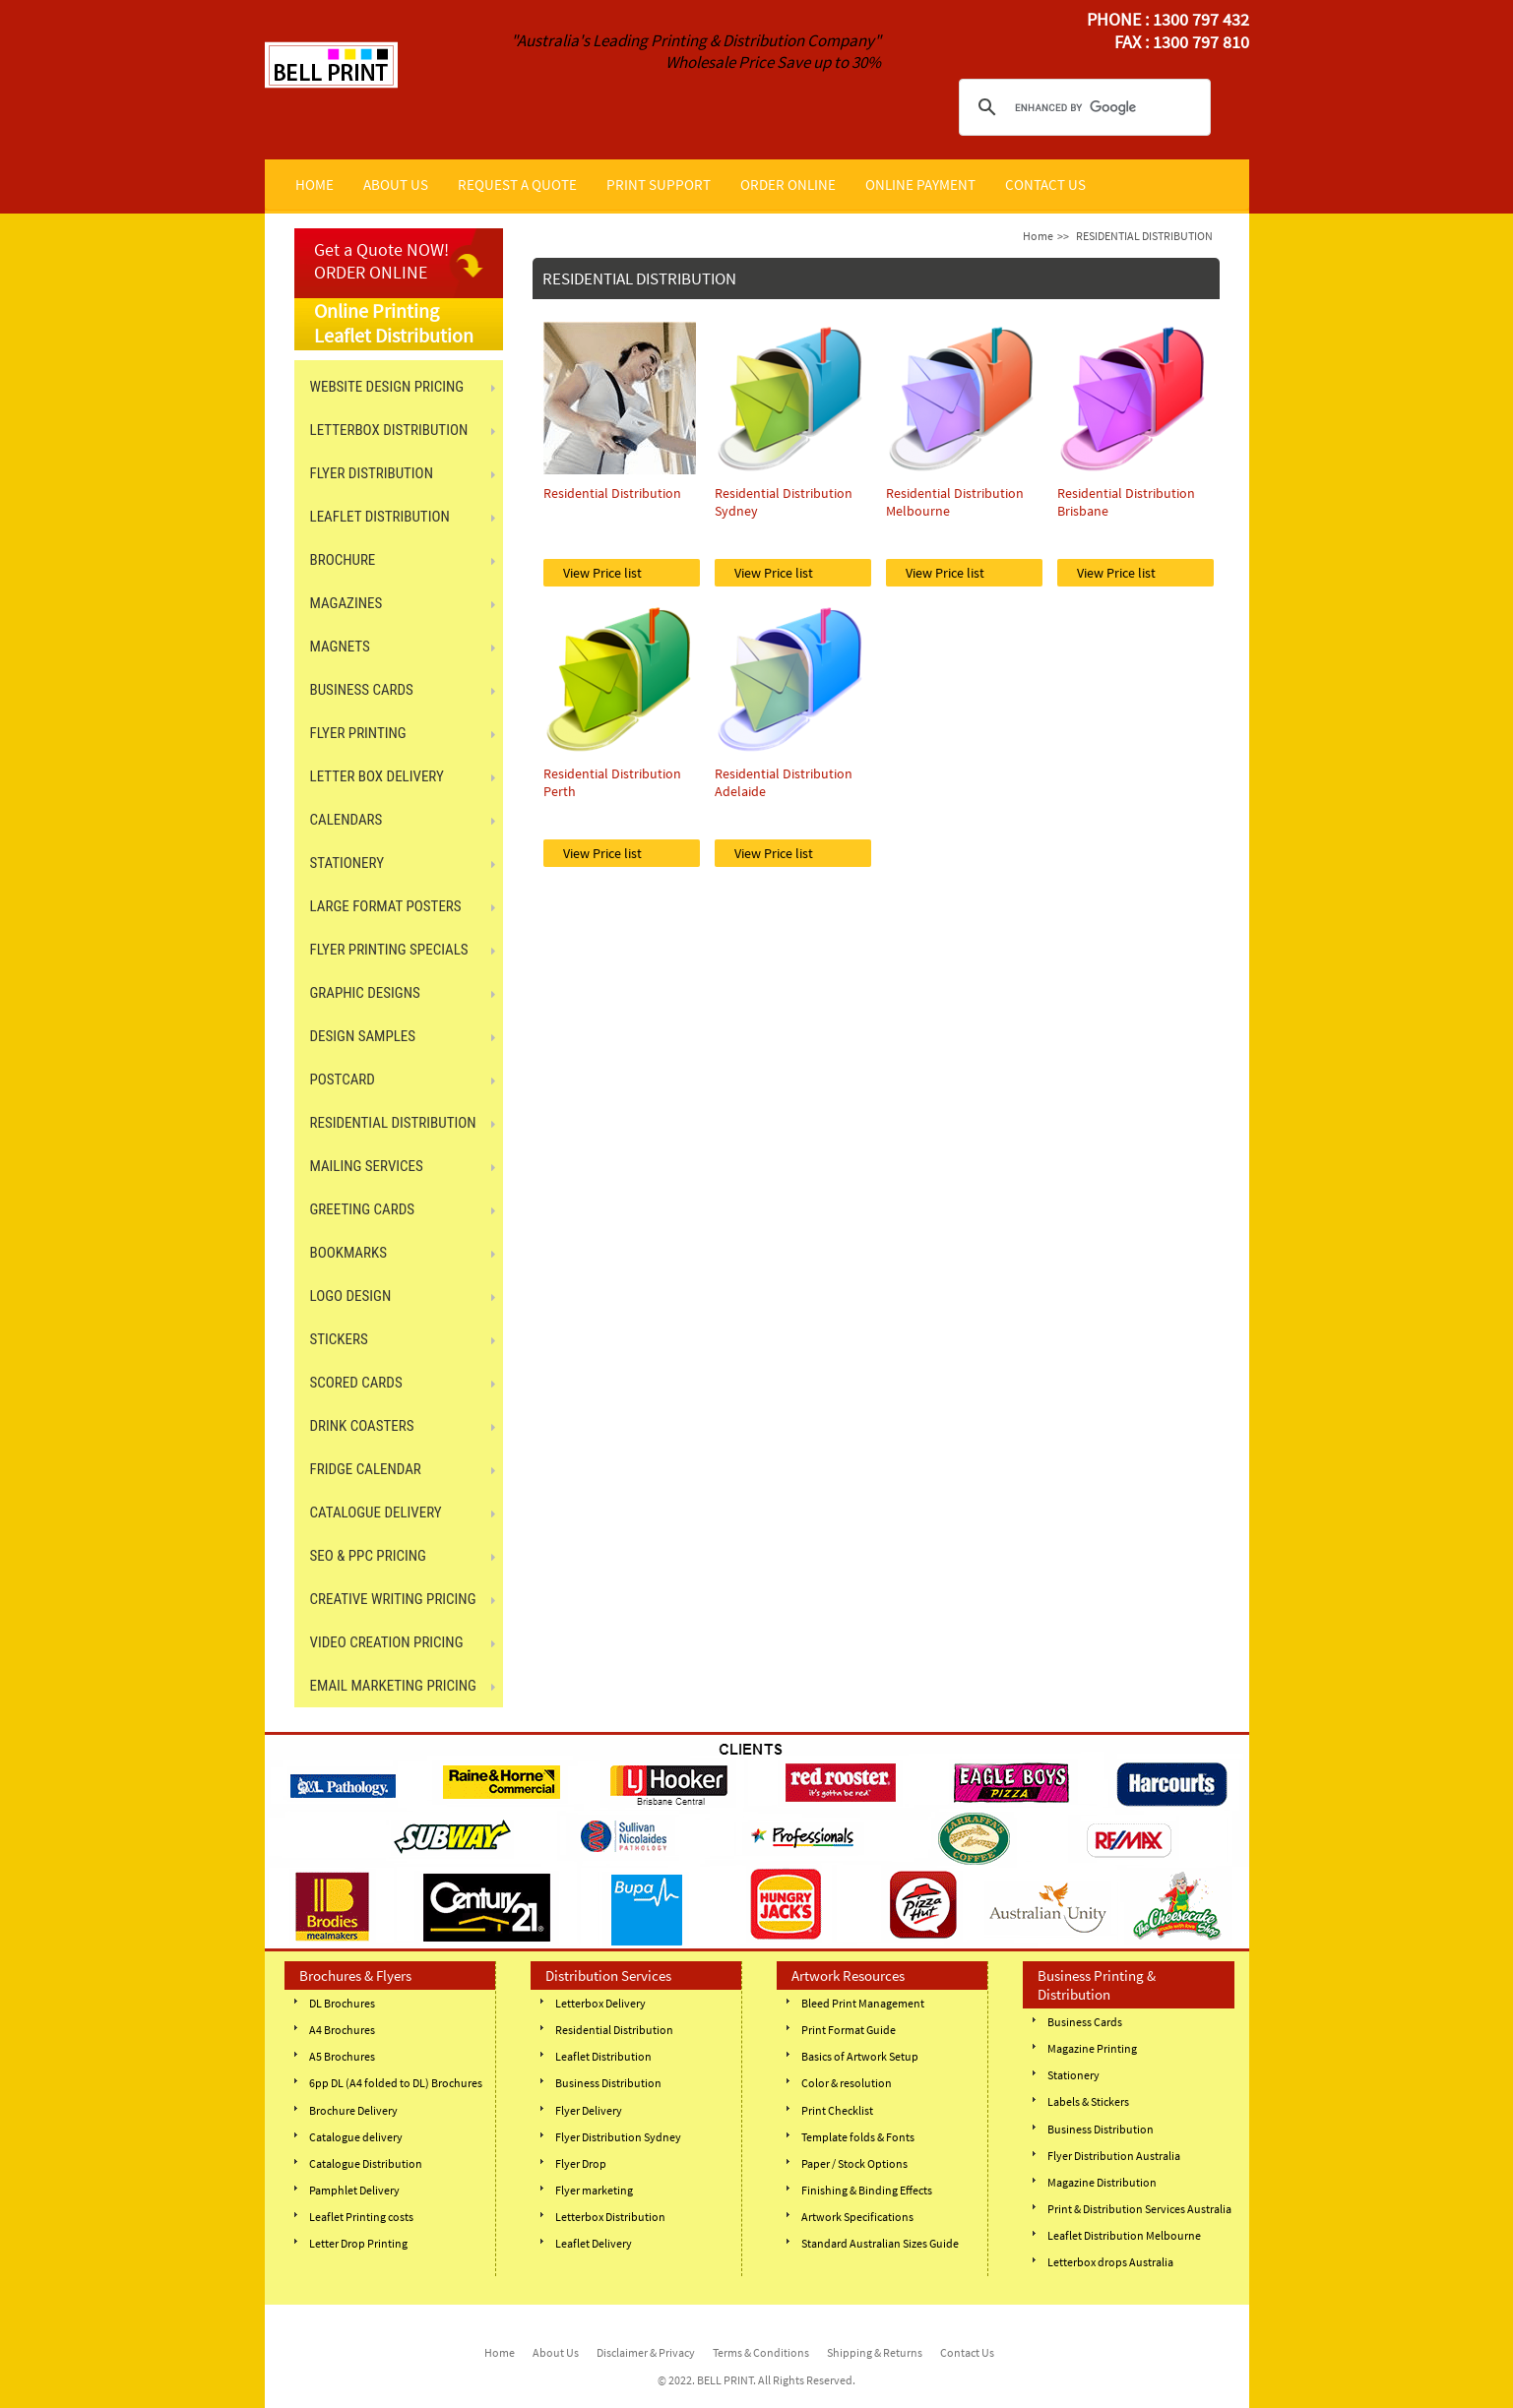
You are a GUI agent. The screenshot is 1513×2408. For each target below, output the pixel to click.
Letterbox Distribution (610, 2216)
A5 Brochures (342, 2056)
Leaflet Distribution (603, 2056)
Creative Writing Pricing (393, 1599)
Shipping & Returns (874, 2352)
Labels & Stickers (1088, 2101)
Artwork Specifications (857, 2216)
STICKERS (339, 1339)
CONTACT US (1045, 184)
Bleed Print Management (862, 2003)
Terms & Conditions (761, 2352)
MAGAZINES (346, 603)
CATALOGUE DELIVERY (376, 1512)
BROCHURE (343, 560)
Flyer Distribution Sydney (618, 2137)
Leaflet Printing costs (361, 2216)
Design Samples (363, 1036)
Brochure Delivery (353, 2110)
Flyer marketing (594, 2190)
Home (1038, 235)
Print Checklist (837, 2110)
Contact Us (967, 2352)
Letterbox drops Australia (1110, 2261)
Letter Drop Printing (358, 2243)
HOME (314, 184)
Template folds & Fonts (857, 2137)
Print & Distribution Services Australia (1139, 2208)
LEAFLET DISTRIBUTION (380, 516)
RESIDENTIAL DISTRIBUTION (393, 1123)
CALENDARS (346, 820)
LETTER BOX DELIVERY (377, 776)
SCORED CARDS (356, 1382)
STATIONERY (347, 863)
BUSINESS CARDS (361, 690)
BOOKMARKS (348, 1253)
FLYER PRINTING (358, 733)
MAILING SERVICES (366, 1166)
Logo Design (351, 1296)
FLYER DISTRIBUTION (371, 473)
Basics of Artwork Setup (859, 2056)
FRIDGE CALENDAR (365, 1469)
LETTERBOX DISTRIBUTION (389, 430)
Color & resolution (846, 2082)
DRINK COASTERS (362, 1426)
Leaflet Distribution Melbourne (1124, 2235)
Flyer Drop (580, 2163)
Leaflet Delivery (593, 2243)
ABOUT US (395, 184)
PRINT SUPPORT (658, 184)
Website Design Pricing (387, 387)
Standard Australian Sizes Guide (880, 2243)
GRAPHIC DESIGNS (365, 993)
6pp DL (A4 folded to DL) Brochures (395, 2082)
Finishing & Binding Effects (866, 2190)
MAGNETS (340, 646)
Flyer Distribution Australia (1113, 2155)
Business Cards (1084, 2021)
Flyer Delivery (588, 2110)
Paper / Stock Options (854, 2163)
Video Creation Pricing (387, 1642)
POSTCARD (342, 1079)
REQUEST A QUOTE (517, 184)
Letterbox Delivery (600, 2003)
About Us (556, 2352)
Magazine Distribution (1102, 2182)
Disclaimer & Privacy (646, 2352)
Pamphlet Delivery (354, 2190)
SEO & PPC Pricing (368, 1556)
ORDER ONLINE (788, 184)
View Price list (602, 573)
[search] (1081, 107)
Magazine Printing (1092, 2048)
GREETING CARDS (362, 1209)
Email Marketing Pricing (393, 1686)
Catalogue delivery (356, 2137)
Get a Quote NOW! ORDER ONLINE (381, 260)
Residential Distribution (614, 2029)
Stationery (1073, 2075)
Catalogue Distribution (365, 2163)
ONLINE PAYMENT (920, 184)
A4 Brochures (342, 2029)
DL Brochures (342, 2003)
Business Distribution (608, 2082)
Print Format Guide (848, 2029)
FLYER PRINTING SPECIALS (389, 949)
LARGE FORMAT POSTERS (386, 906)
